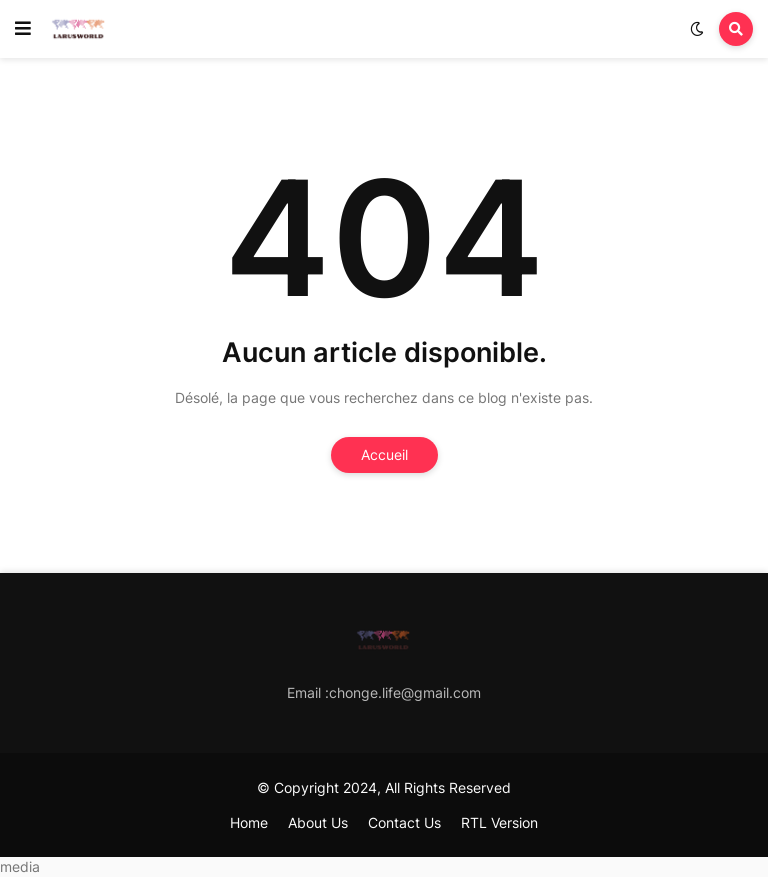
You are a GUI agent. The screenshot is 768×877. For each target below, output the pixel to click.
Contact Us (404, 822)
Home (249, 822)
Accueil (384, 454)
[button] (23, 29)
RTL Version (499, 822)
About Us (318, 822)
